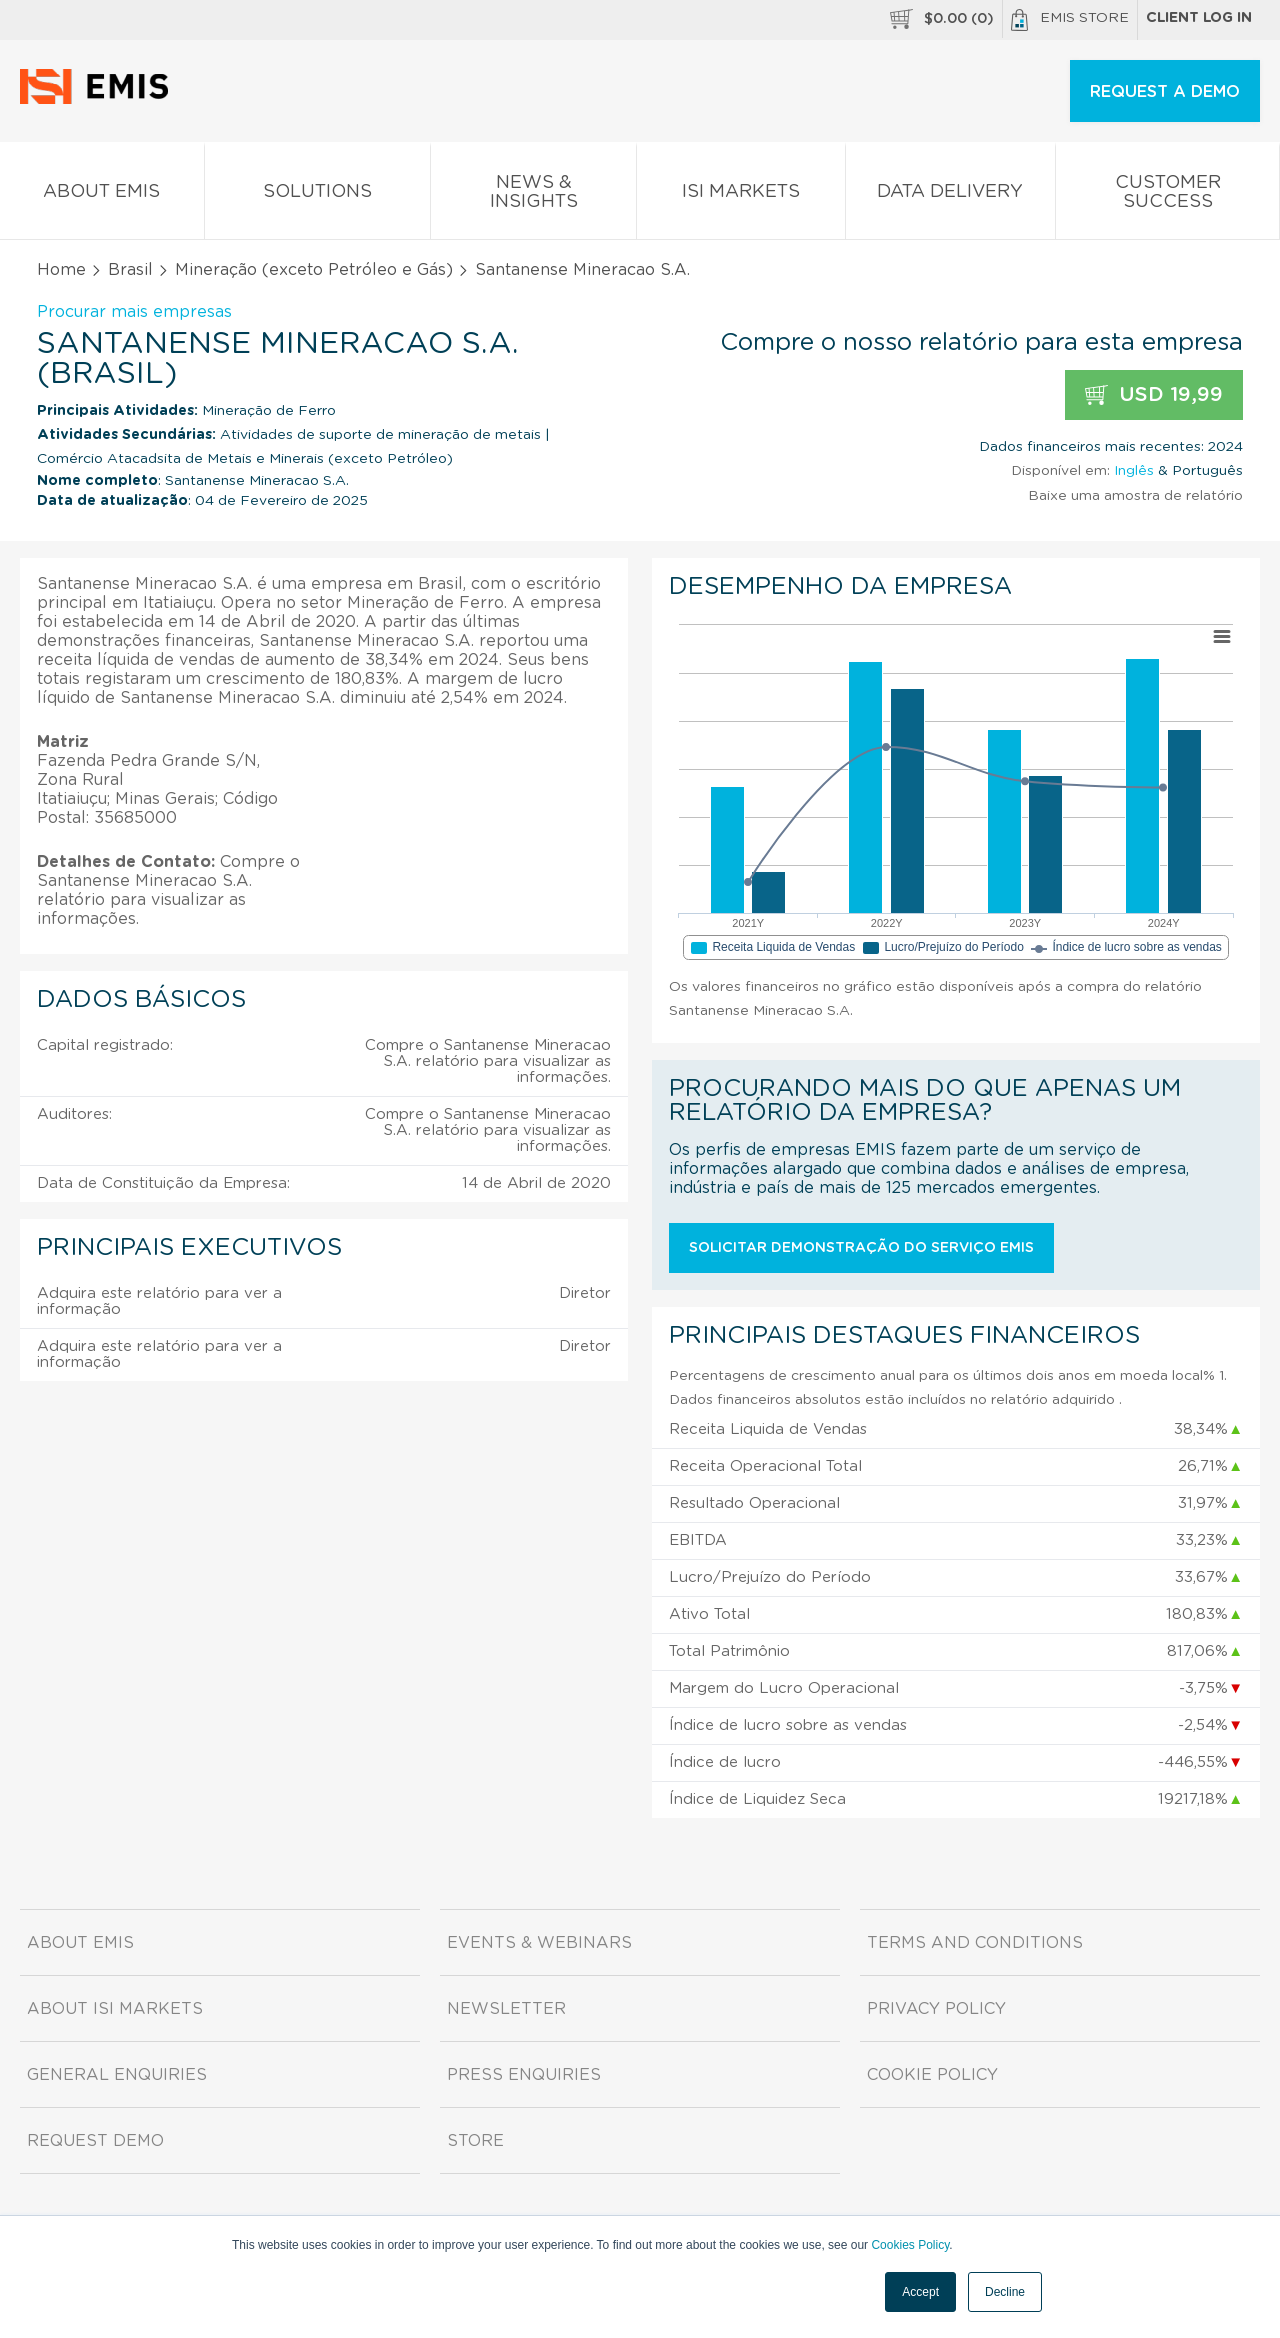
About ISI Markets (115, 2009)
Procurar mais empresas (134, 312)
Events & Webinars (539, 1943)
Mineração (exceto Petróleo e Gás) (314, 270)
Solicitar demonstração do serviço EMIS (861, 1248)
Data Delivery (951, 195)
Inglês (1134, 471)
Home (61, 270)
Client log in (1199, 18)
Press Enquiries (524, 2075)
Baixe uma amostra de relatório (1135, 496)
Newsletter (506, 2009)
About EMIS (102, 195)
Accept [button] (920, 2292)
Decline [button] (1005, 2292)
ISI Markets (741, 195)
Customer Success (1167, 196)
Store (475, 2141)
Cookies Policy (910, 2245)
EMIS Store (1070, 20)
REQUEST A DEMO (1165, 92)
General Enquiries (117, 2075)
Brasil (130, 270)
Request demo (95, 2141)
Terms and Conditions (975, 1943)
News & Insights (533, 196)
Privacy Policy (936, 2009)
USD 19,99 (1154, 395)
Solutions (318, 195)
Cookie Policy (932, 2075)
